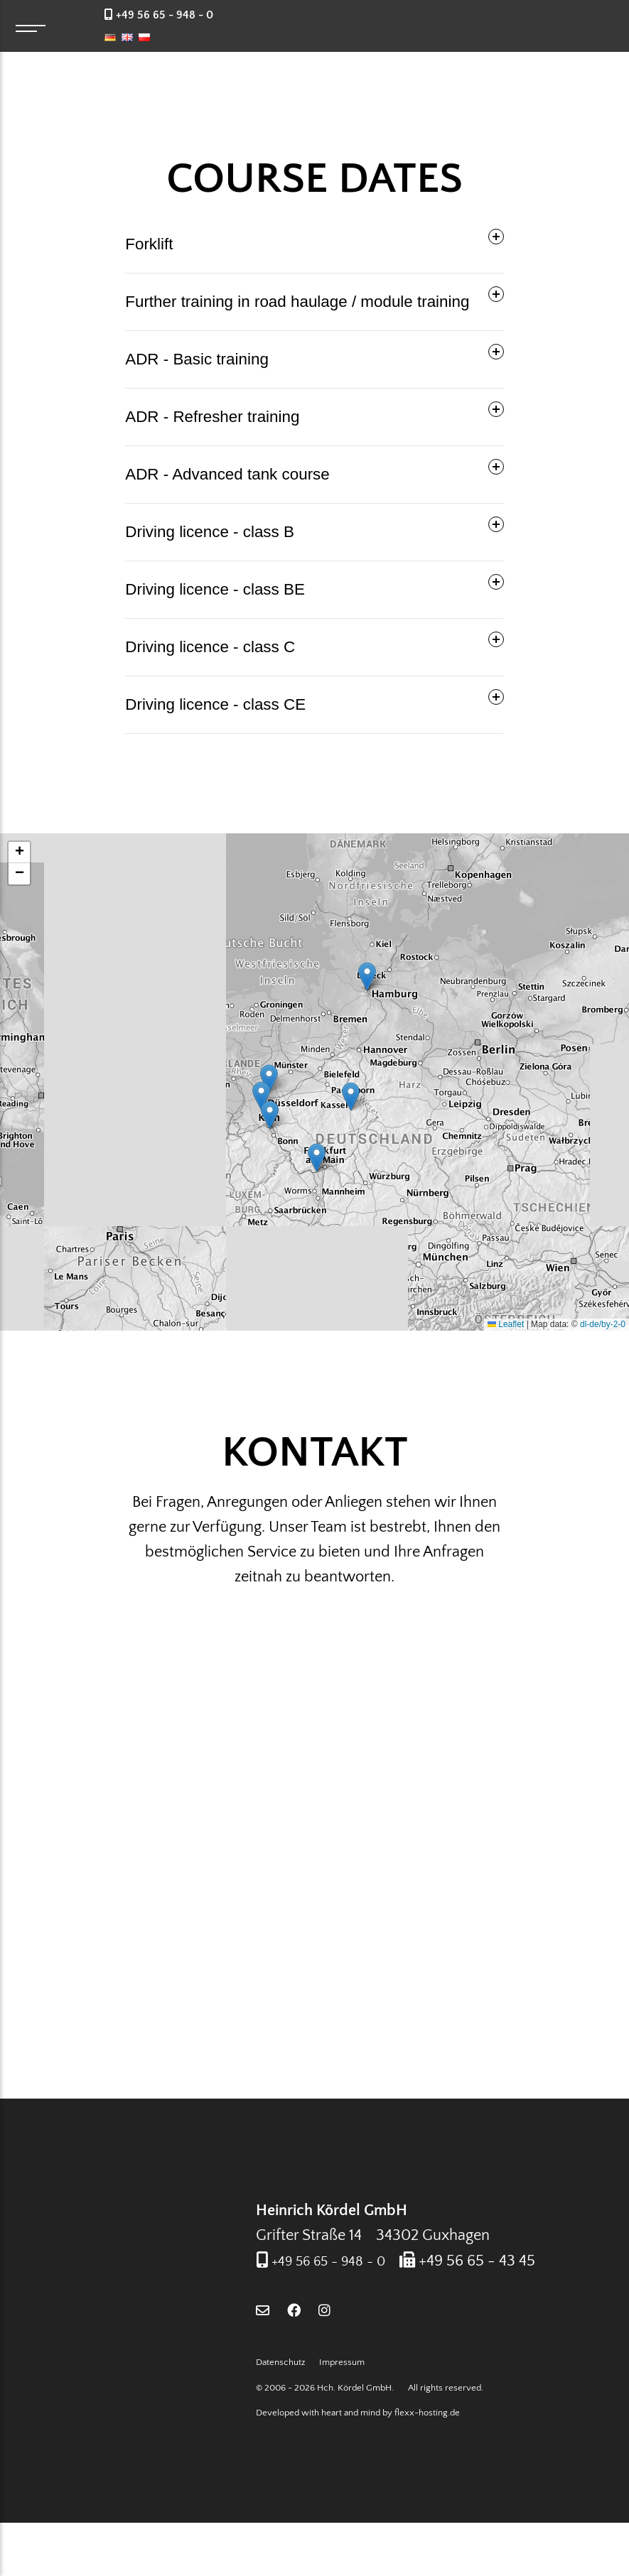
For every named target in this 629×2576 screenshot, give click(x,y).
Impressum (342, 2415)
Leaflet (506, 1324)
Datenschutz (280, 2415)
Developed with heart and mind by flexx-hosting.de (358, 2466)
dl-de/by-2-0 (602, 1324)
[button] (351, 1096)
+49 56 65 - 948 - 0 (337, 2289)
